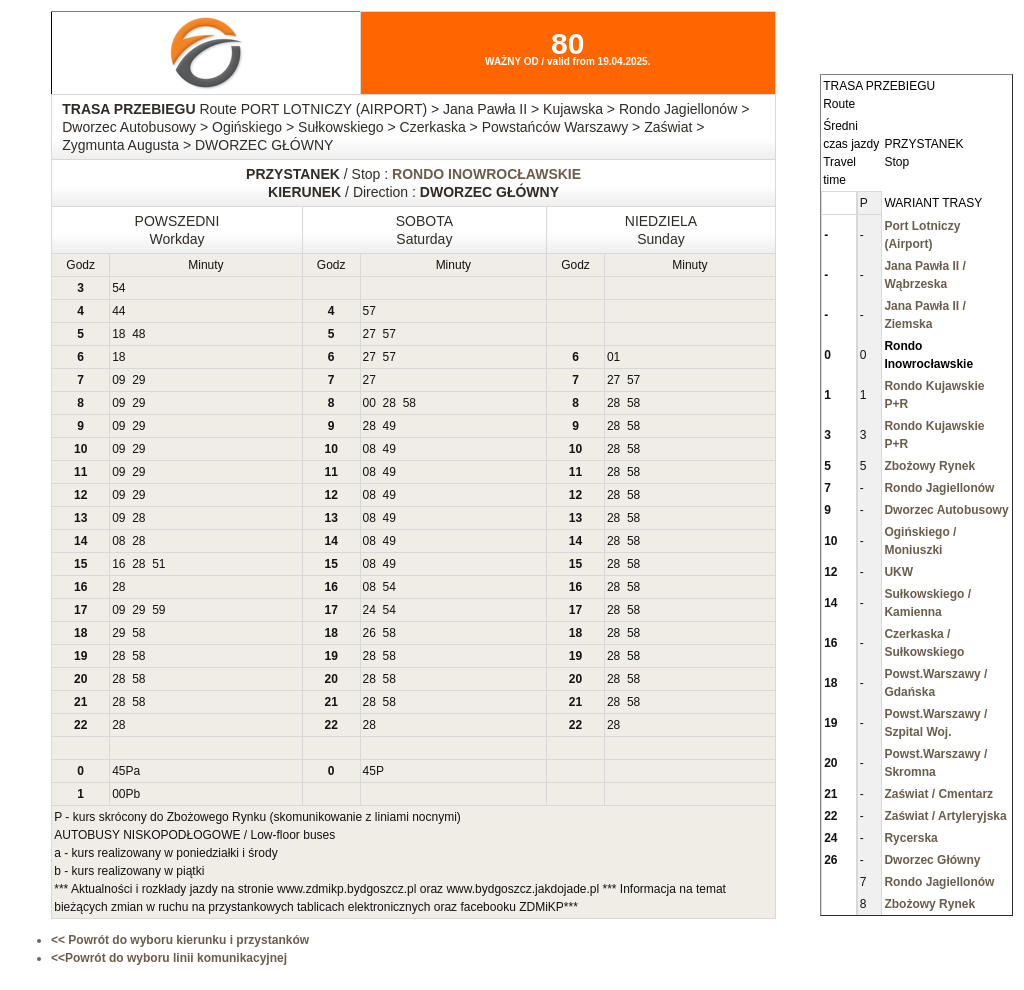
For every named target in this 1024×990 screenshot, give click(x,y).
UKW (898, 572)
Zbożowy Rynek (929, 466)
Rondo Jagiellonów (939, 488)
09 (118, 380)
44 (118, 311)
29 (138, 380)
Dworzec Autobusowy (946, 510)
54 (118, 288)
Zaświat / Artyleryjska (945, 816)
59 (158, 610)
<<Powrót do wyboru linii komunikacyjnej (169, 958)
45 (118, 771)
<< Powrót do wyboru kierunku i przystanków (180, 940)
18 (118, 334)
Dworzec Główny (932, 860)
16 (118, 564)
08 (369, 449)
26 (369, 633)
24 (369, 610)
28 (389, 403)
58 (409, 403)
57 (369, 311)
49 (389, 426)
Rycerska (910, 838)
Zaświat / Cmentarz (938, 794)
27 (369, 334)
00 (369, 403)
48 (138, 334)
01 (613, 357)
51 (158, 564)
